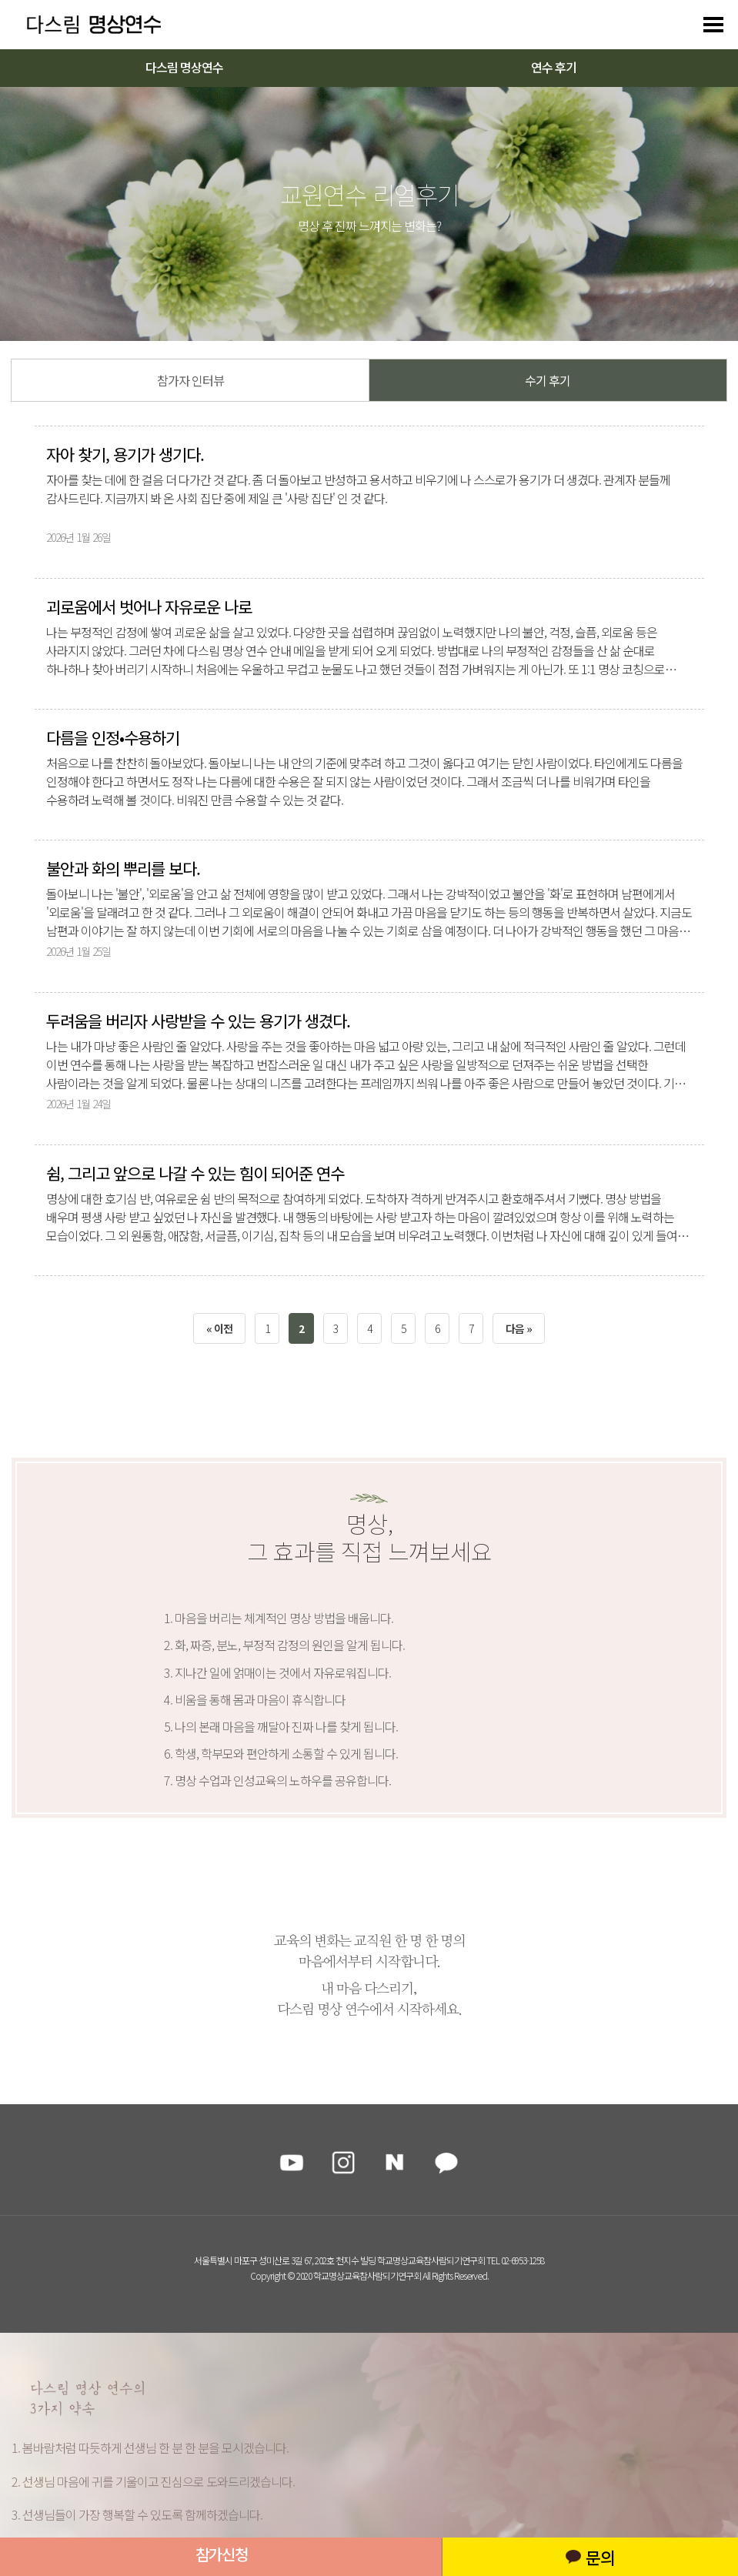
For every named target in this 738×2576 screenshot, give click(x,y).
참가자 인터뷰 (190, 380)
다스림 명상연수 (184, 67)
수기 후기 (547, 380)
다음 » (519, 1328)
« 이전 (219, 1328)
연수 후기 (553, 67)
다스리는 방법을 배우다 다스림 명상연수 (86, 24)
